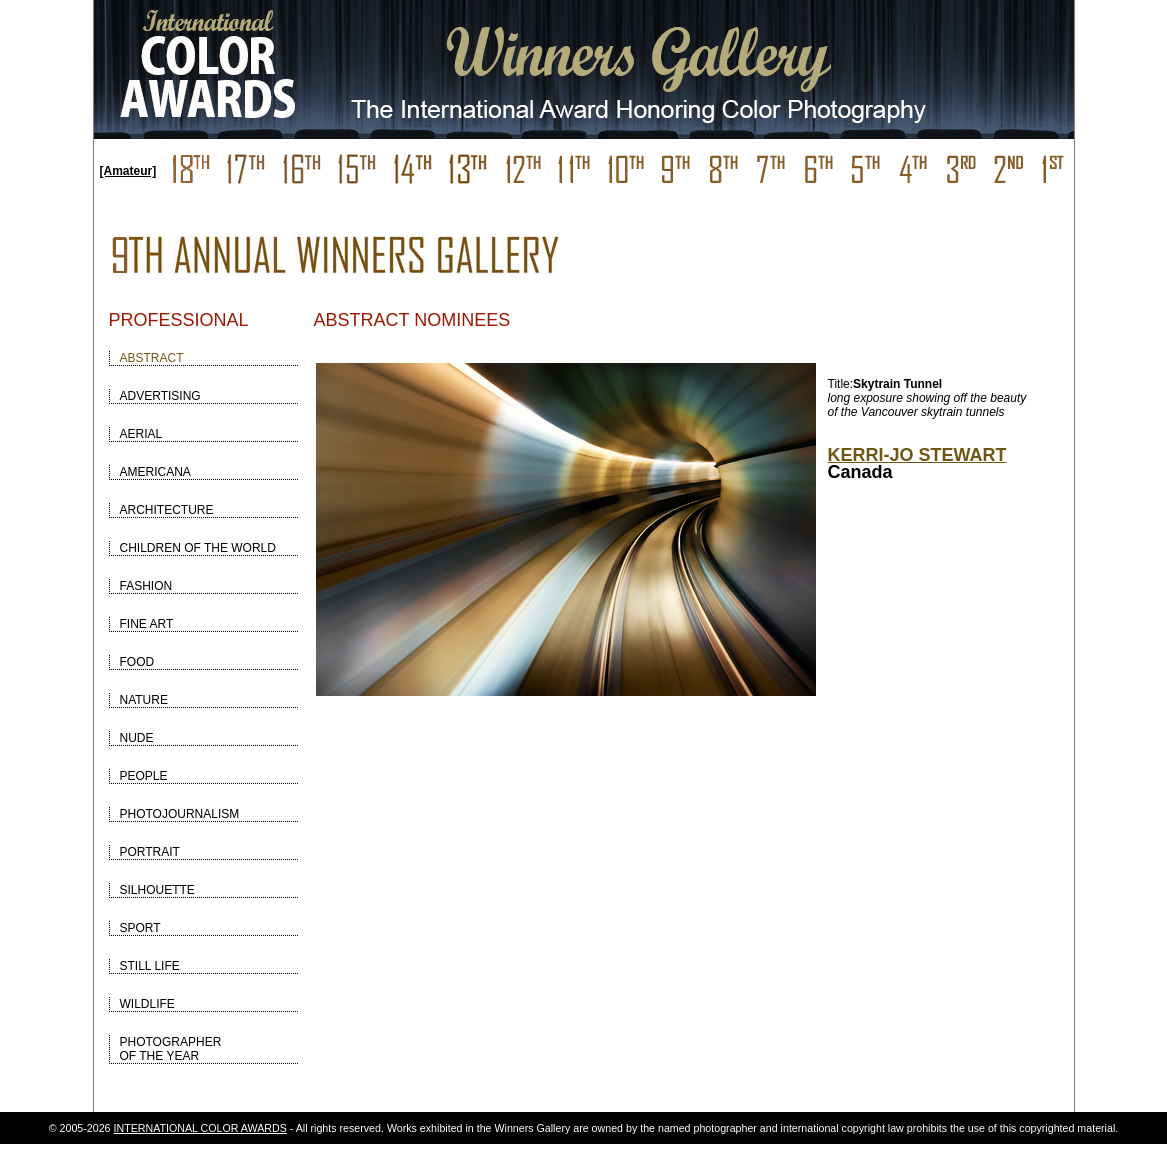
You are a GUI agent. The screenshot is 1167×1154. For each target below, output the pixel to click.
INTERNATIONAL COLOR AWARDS (200, 1128)
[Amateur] (128, 171)
